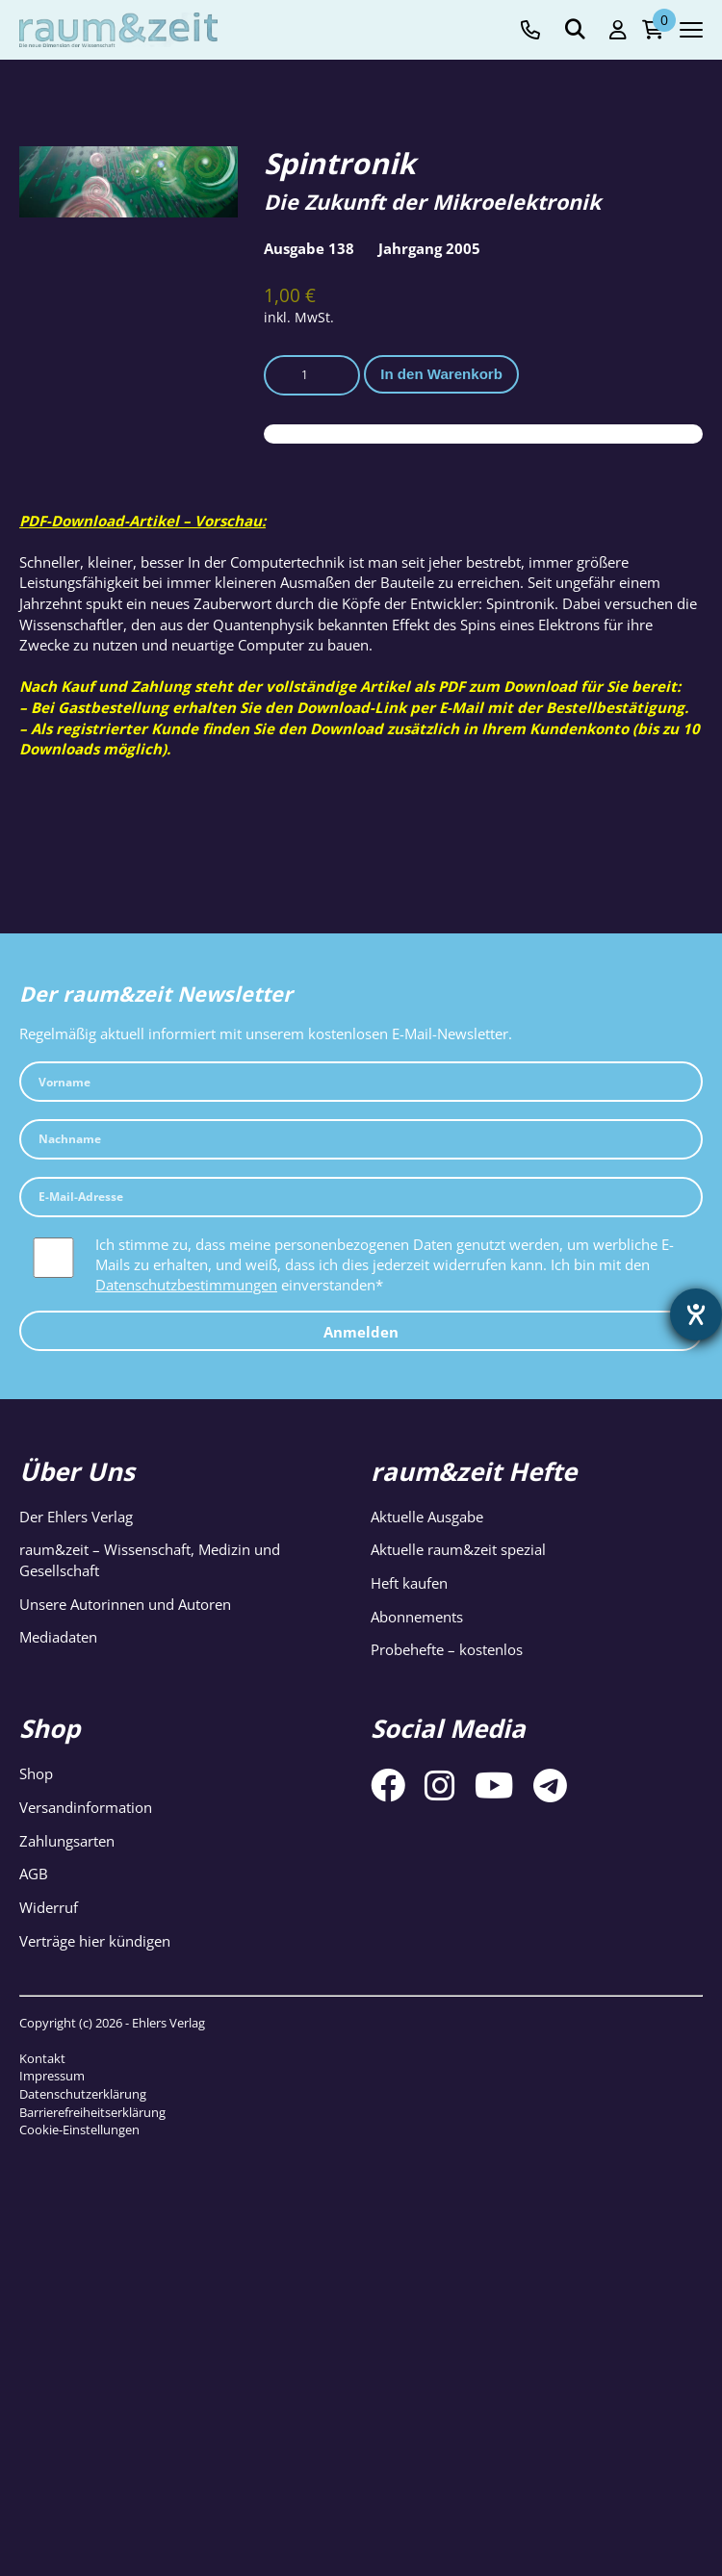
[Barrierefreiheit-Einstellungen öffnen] (696, 1314)
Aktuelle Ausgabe (427, 1516)
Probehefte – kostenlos (447, 1649)
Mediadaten (58, 1636)
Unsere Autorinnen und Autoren (125, 1604)
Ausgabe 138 (309, 248)
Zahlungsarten (67, 1840)
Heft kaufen (409, 1583)
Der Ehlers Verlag (76, 1516)
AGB (33, 1873)
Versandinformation (85, 1807)
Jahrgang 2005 (429, 248)
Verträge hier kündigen (94, 1941)
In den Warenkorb (441, 374)
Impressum (52, 2075)
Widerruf (48, 1907)
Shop (36, 1773)
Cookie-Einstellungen (79, 2129)
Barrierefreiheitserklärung (92, 2112)
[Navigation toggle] (691, 30)
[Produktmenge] (312, 375)
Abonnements (417, 1616)
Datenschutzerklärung (82, 2094)
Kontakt (42, 2058)
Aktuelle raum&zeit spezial (458, 1549)
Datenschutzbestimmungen (186, 1284)
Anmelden (361, 1331)
